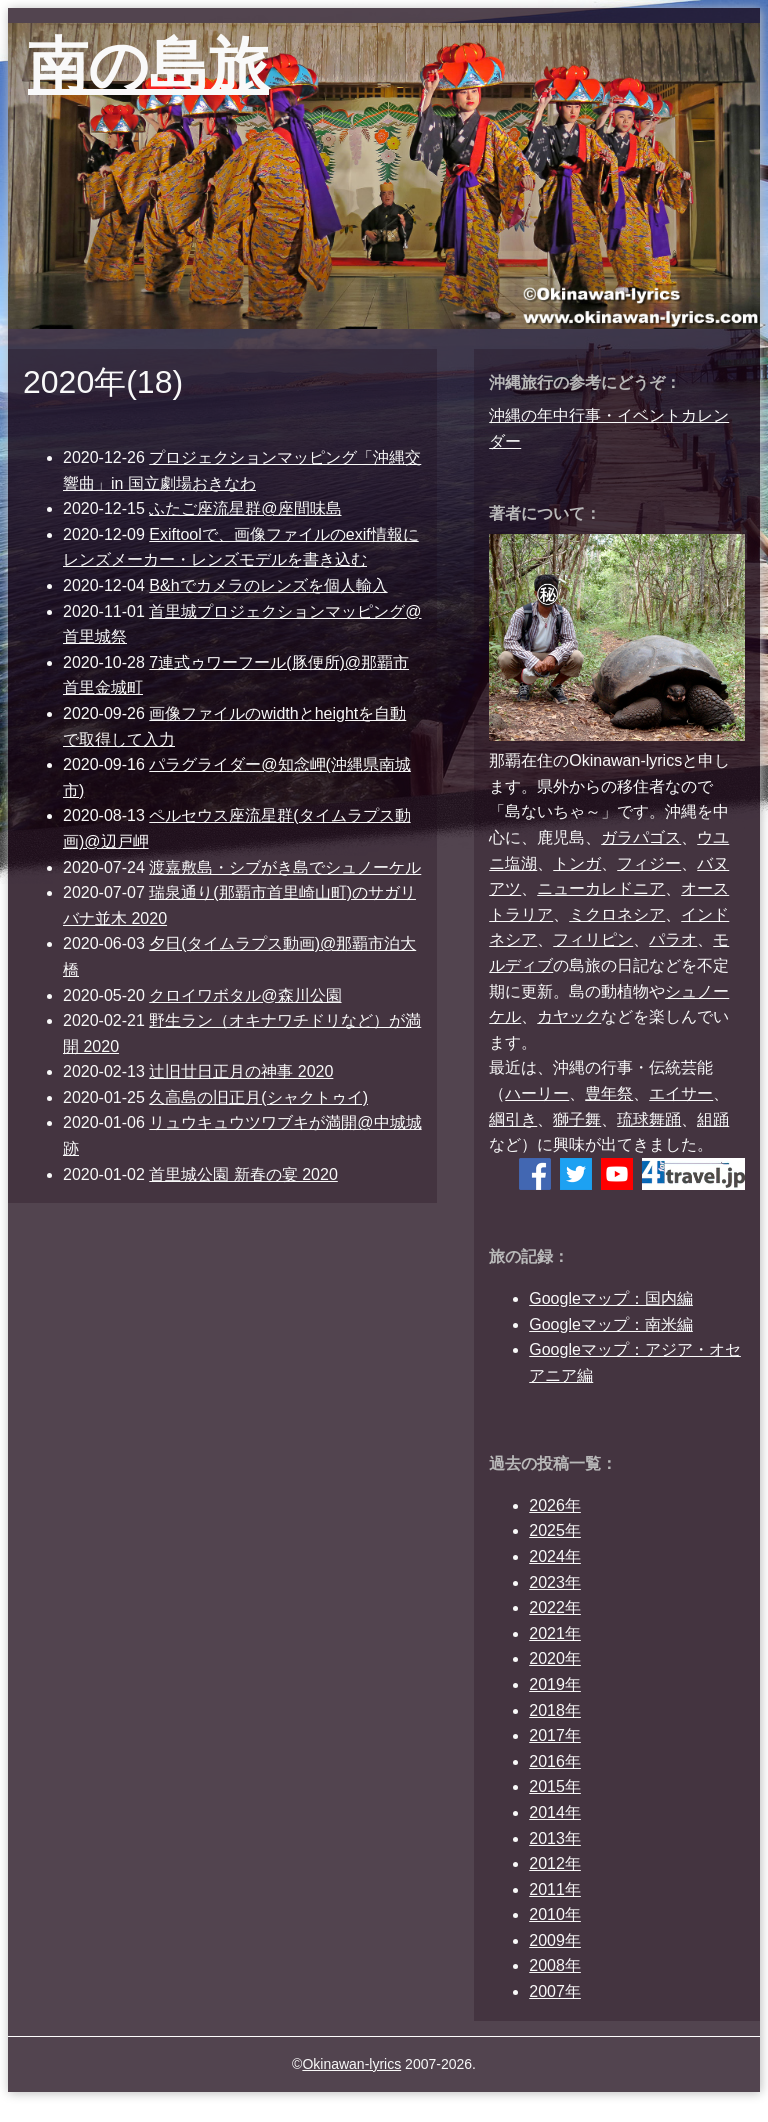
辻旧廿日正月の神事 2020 (241, 1071)
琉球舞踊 (649, 1119)
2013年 (555, 1838)
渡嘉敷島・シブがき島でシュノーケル (285, 867)
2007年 (555, 1991)
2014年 (555, 1812)
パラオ (673, 939)
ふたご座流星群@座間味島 (245, 508)
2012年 (555, 1863)
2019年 (555, 1684)
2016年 (555, 1761)
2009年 (555, 1940)
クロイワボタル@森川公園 (245, 995)
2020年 (555, 1658)
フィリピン (593, 939)
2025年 (555, 1530)
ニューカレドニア (601, 888)
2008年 (555, 1965)
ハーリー (537, 1093)
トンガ (577, 863)
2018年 (555, 1710)
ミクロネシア (617, 914)
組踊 (713, 1119)
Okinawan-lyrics (351, 2064)
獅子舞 (577, 1119)
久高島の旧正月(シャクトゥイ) (258, 1097)
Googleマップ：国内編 (611, 1298)
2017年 (555, 1735)
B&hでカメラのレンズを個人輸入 (268, 585)
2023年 (555, 1582)
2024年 (555, 1556)
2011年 (555, 1889)
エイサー (681, 1093)
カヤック (569, 1016)
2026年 (555, 1505)
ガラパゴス (641, 837)
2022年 (555, 1607)
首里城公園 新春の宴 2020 (243, 1174)
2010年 (555, 1914)
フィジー (649, 863)
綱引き (513, 1119)
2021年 (555, 1633)
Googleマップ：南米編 (611, 1324)
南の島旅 (148, 65)
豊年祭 (609, 1093)
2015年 (555, 1786)
